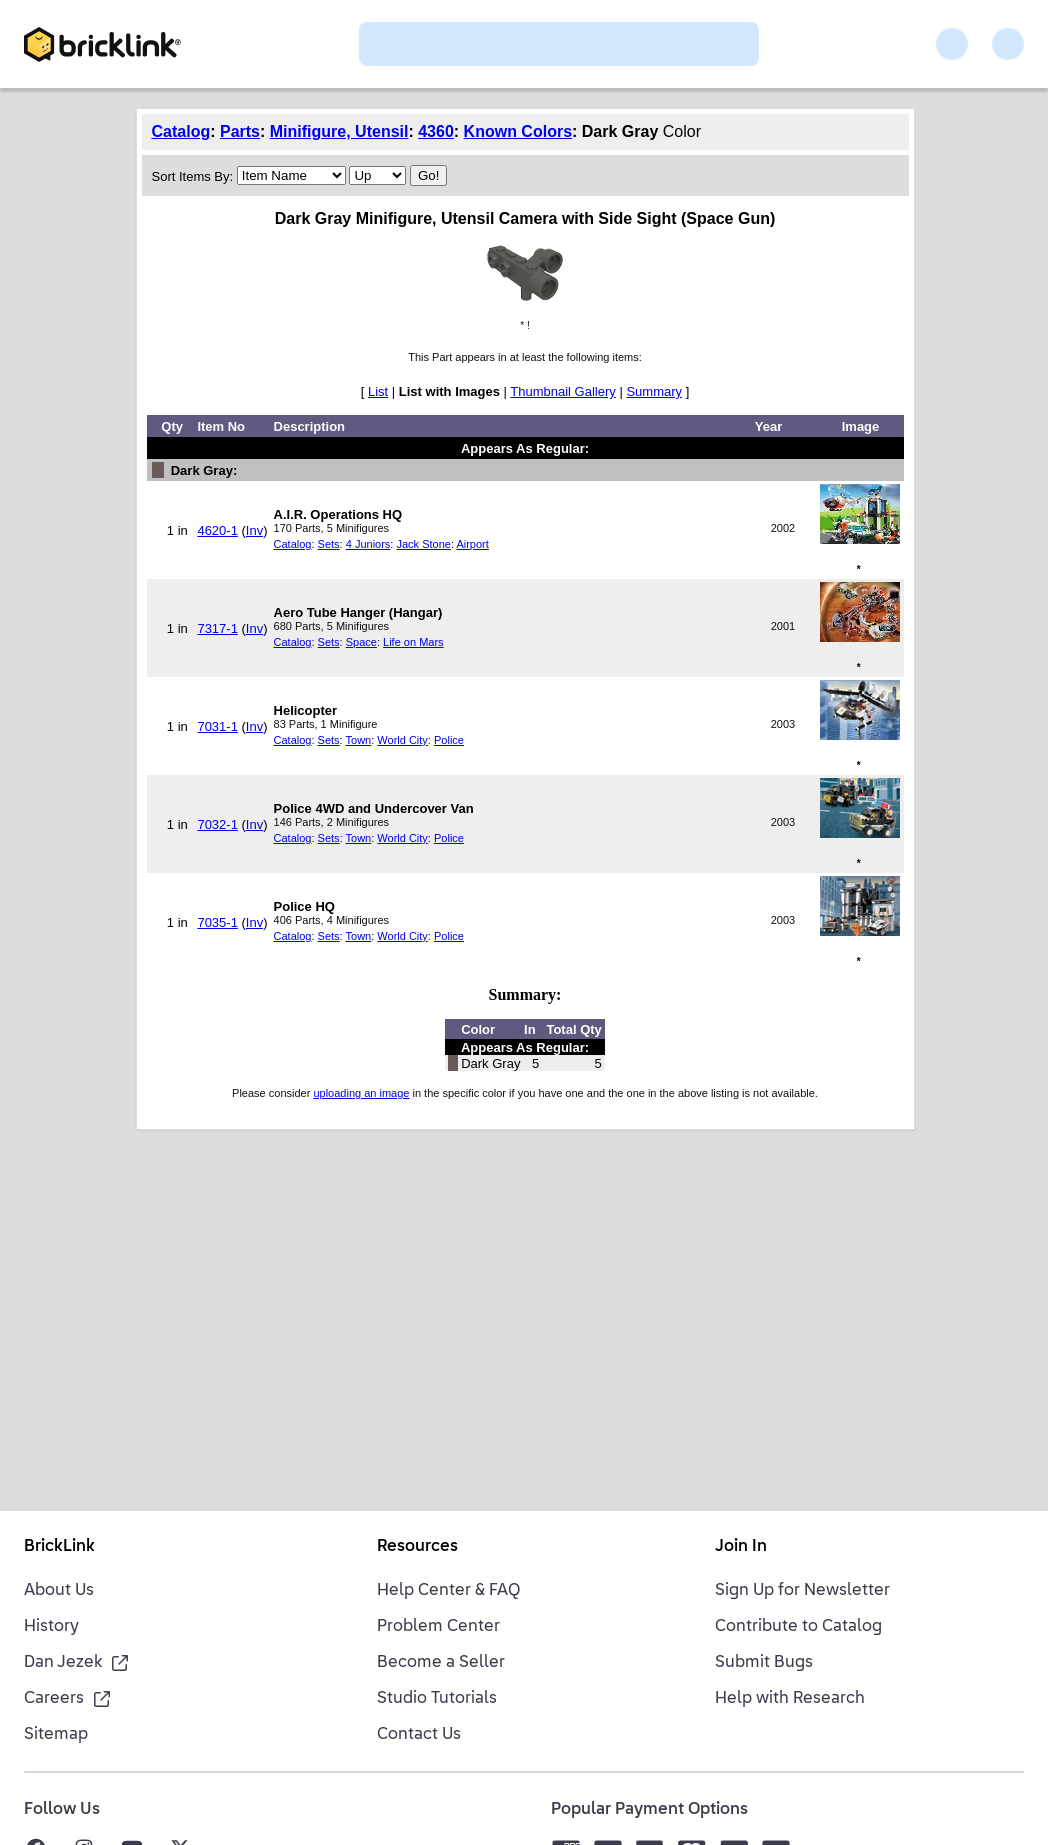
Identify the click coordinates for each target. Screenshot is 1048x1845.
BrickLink (59, 1547)
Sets (329, 544)
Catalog (181, 131)
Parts (240, 131)
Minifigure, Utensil (339, 131)
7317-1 (217, 628)
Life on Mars (413, 642)
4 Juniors (368, 544)
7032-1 (217, 824)
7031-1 (217, 726)
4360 (436, 131)
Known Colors (518, 131)
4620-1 (217, 530)
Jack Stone (423, 544)
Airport (472, 544)
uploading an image (361, 1093)
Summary (654, 391)
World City (402, 740)
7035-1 (217, 922)
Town (359, 740)
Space (361, 642)
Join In (741, 1547)
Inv (254, 530)
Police (449, 740)
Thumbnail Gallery (563, 391)
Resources (417, 1547)
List (378, 391)
